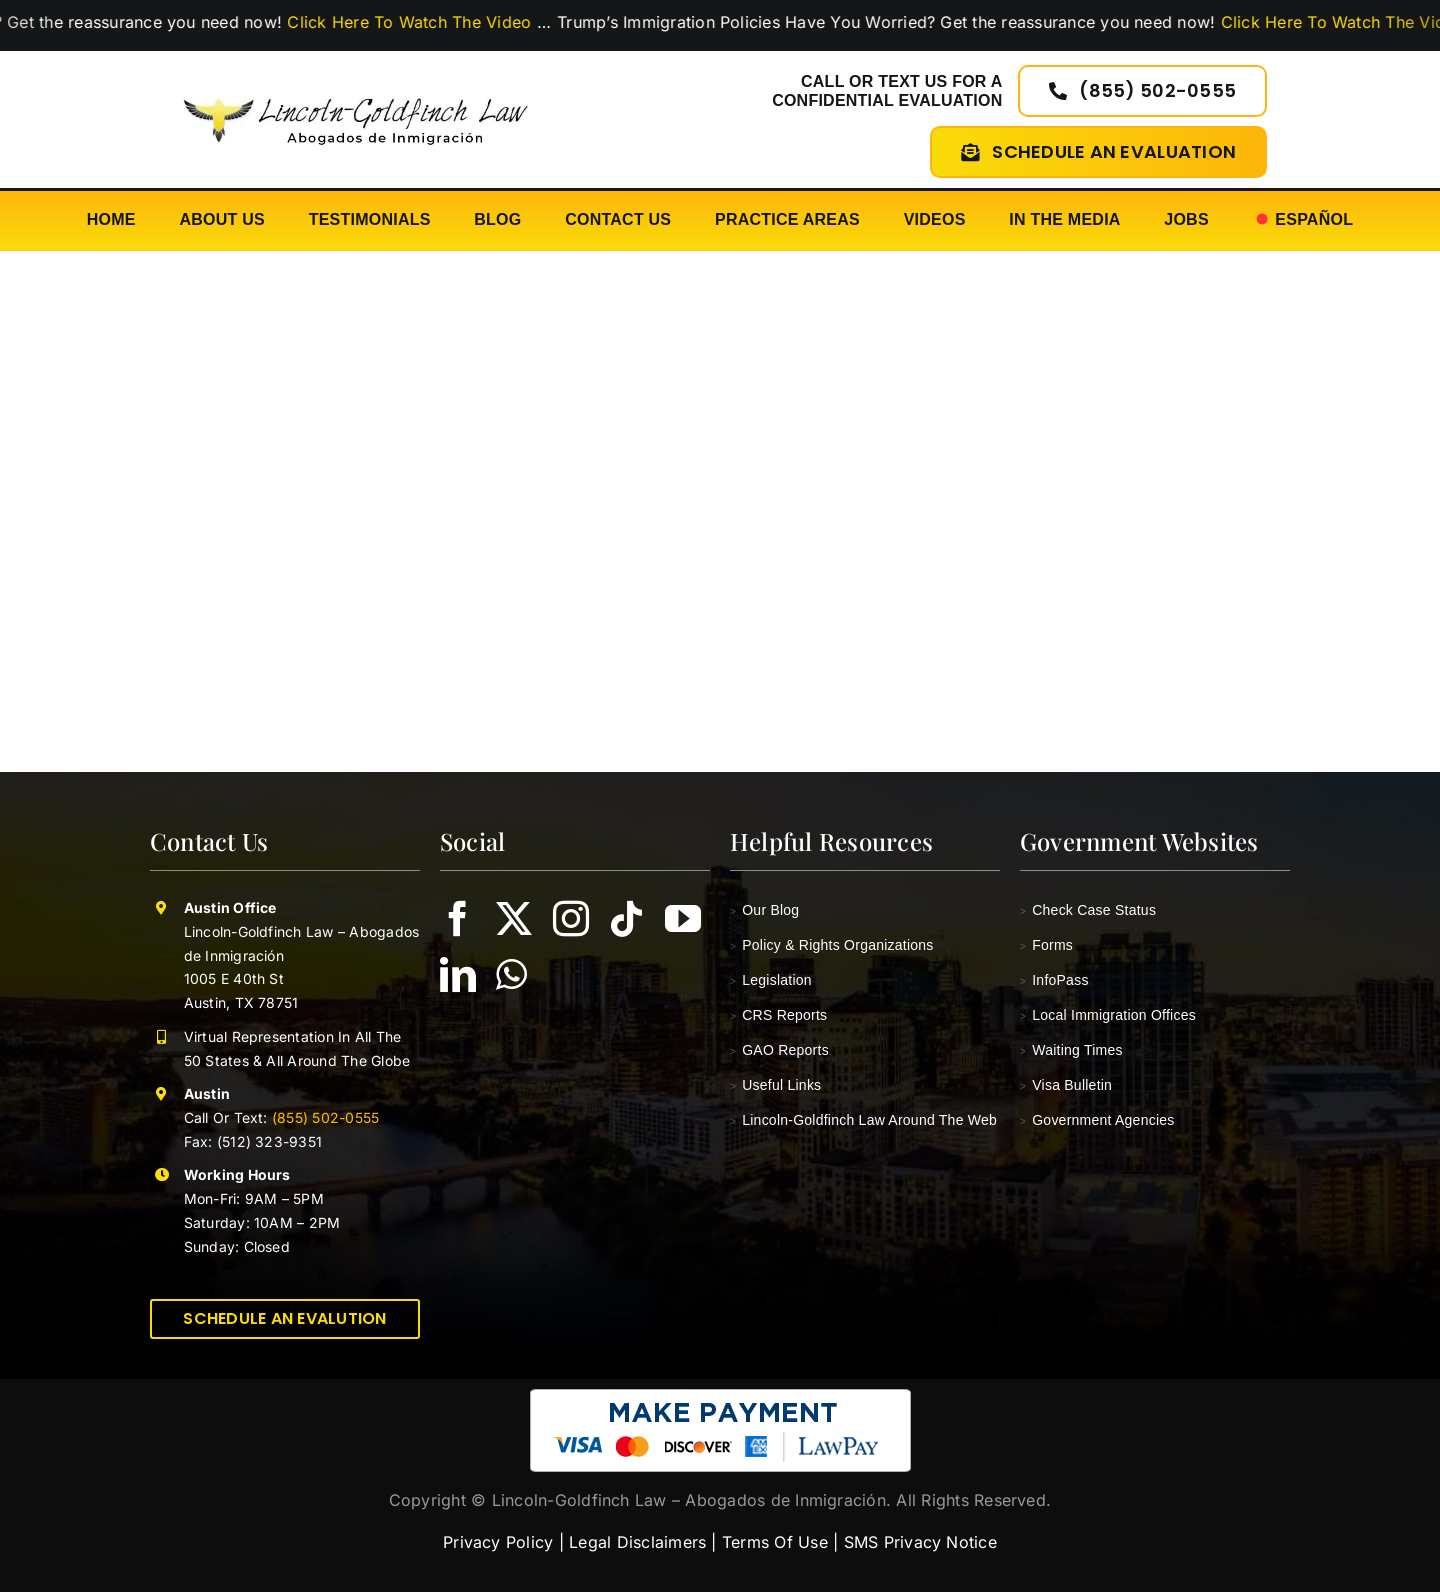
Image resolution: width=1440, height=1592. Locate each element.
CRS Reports (778, 1015)
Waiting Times (1071, 1050)
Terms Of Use (775, 1542)
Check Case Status (1088, 910)
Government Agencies (1097, 1120)
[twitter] (514, 919)
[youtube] (683, 919)
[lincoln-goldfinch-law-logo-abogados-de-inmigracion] (355, 89)
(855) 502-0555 (324, 1117)
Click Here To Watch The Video (469, 22)
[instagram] (571, 919)
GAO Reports (779, 1050)
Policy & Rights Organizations (832, 945)
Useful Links (775, 1085)
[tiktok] (627, 919)
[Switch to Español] (1303, 220)
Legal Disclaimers (637, 1542)
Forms (1046, 945)
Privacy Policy (498, 1542)
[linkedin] (458, 975)
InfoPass (1054, 980)
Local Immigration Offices (1108, 1015)
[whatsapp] (511, 975)
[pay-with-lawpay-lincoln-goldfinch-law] (720, 1397)
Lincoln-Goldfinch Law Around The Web (863, 1120)
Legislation (771, 980)
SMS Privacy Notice (920, 1542)
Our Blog (764, 910)
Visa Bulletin (1066, 1085)
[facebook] (458, 919)
